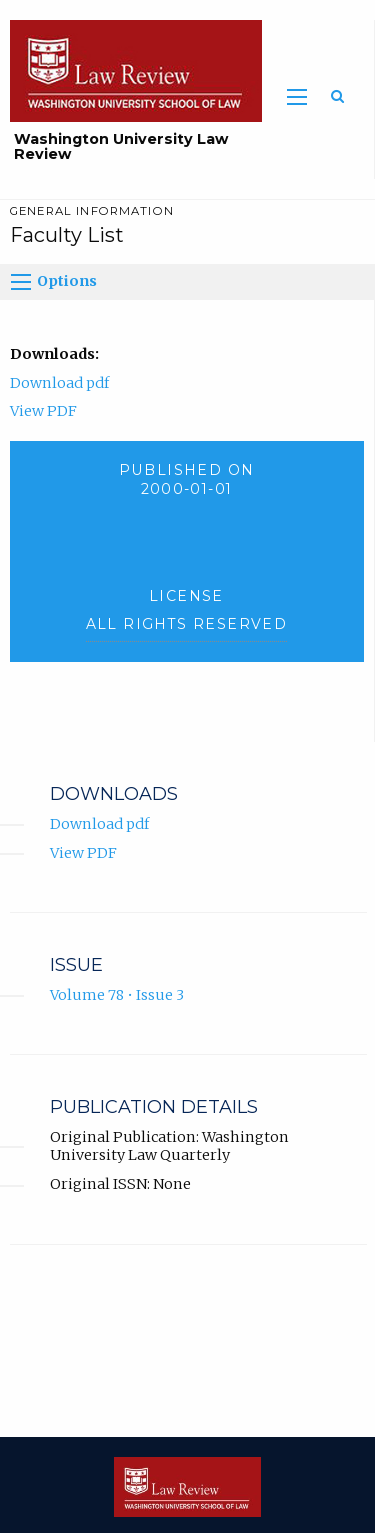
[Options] (21, 282)
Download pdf (59, 383)
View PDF (43, 411)
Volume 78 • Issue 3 (117, 995)
